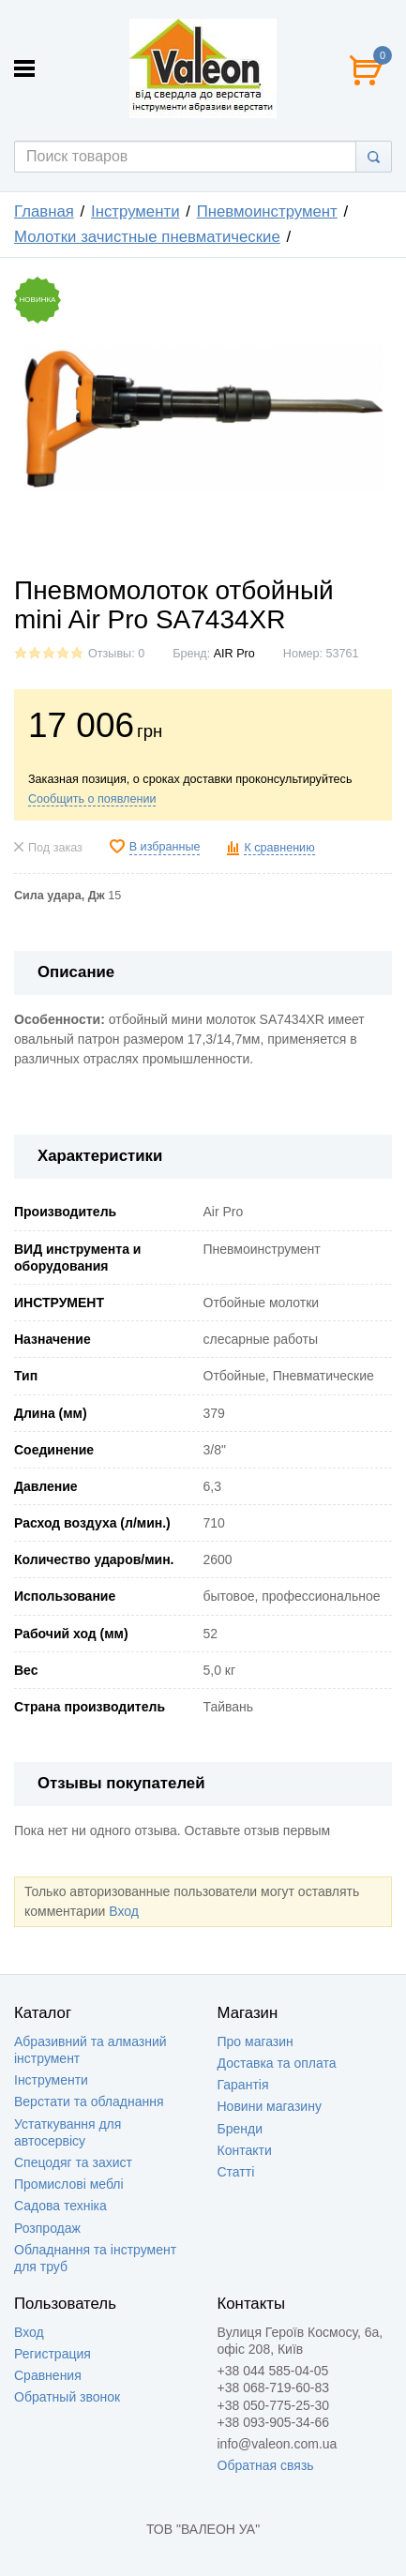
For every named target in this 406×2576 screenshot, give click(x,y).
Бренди (240, 2128)
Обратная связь (266, 2465)
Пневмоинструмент (267, 211)
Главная (44, 211)
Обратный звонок (67, 2396)
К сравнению (279, 847)
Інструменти (135, 211)
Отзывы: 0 (116, 653)
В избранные (165, 846)
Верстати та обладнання (89, 2101)
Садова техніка (60, 2205)
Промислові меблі (69, 2184)
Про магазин (255, 2041)
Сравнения (48, 2375)
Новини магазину (270, 2106)
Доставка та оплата (277, 2063)
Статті (236, 2171)
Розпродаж (47, 2228)
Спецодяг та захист (73, 2162)
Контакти (245, 2150)
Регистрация (52, 2353)
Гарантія (243, 2084)
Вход (124, 1911)
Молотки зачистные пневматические (147, 237)
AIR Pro (234, 653)
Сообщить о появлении (92, 799)
